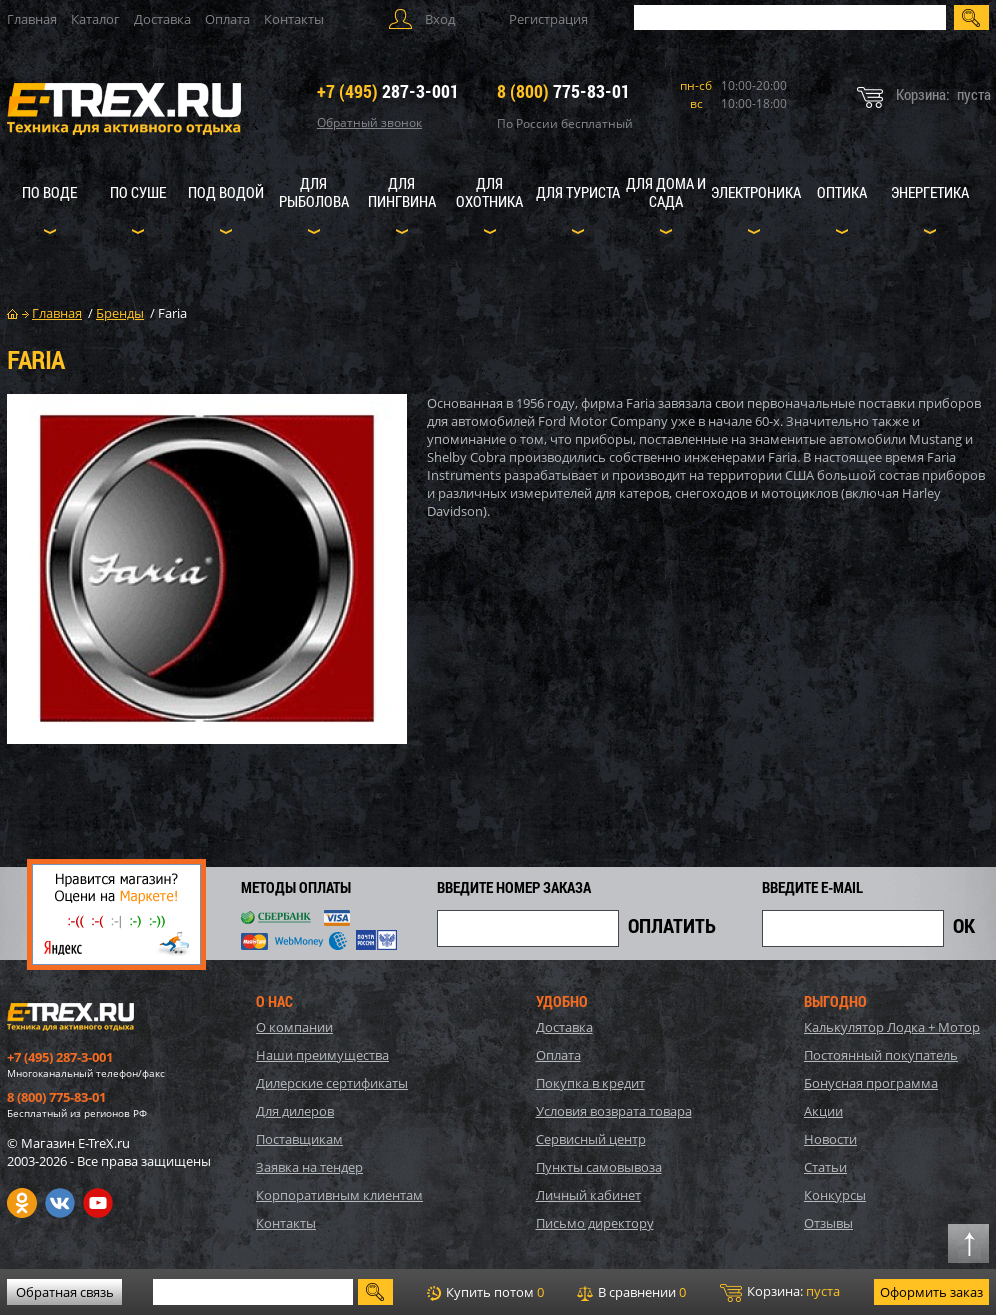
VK (60, 1203)
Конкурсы (835, 1195)
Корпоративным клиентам (339, 1195)
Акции (823, 1111)
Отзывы (828, 1223)
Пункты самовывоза (599, 1167)
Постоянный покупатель (881, 1055)
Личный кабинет (588, 1195)
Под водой (226, 192)
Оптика (842, 192)
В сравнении (631, 1292)
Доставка (162, 19)
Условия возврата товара (614, 1111)
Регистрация (548, 19)
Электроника (756, 192)
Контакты (294, 19)
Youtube (98, 1203)
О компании (294, 1027)
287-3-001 (388, 91)
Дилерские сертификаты (332, 1083)
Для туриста (578, 192)
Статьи (825, 1167)
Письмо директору (595, 1223)
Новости (830, 1139)
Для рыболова (314, 192)
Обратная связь (65, 1292)
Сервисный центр (591, 1139)
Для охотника (489, 192)
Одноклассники (22, 1203)
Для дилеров (295, 1111)
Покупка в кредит (590, 1083)
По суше (138, 192)
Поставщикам (299, 1139)
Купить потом (485, 1292)
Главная (32, 19)
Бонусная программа (871, 1083)
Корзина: (780, 1292)
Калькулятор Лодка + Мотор (892, 1027)
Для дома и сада (666, 192)
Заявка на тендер (309, 1167)
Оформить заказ (931, 1292)
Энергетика (930, 192)
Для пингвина (402, 192)
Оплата (227, 19)
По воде (49, 192)
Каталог (95, 19)
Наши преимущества (322, 1055)
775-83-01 (563, 91)
